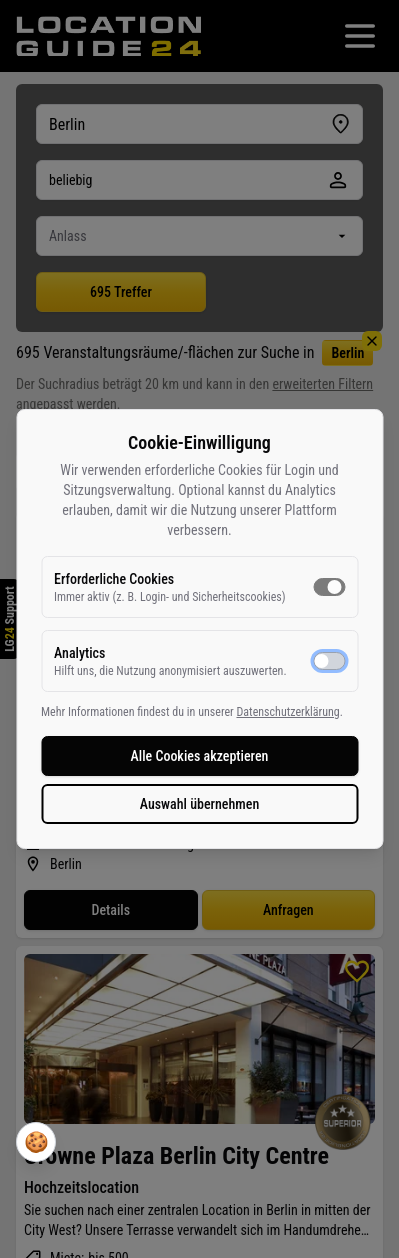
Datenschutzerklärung (287, 712)
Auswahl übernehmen (200, 804)
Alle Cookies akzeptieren (200, 756)
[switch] (329, 587)
